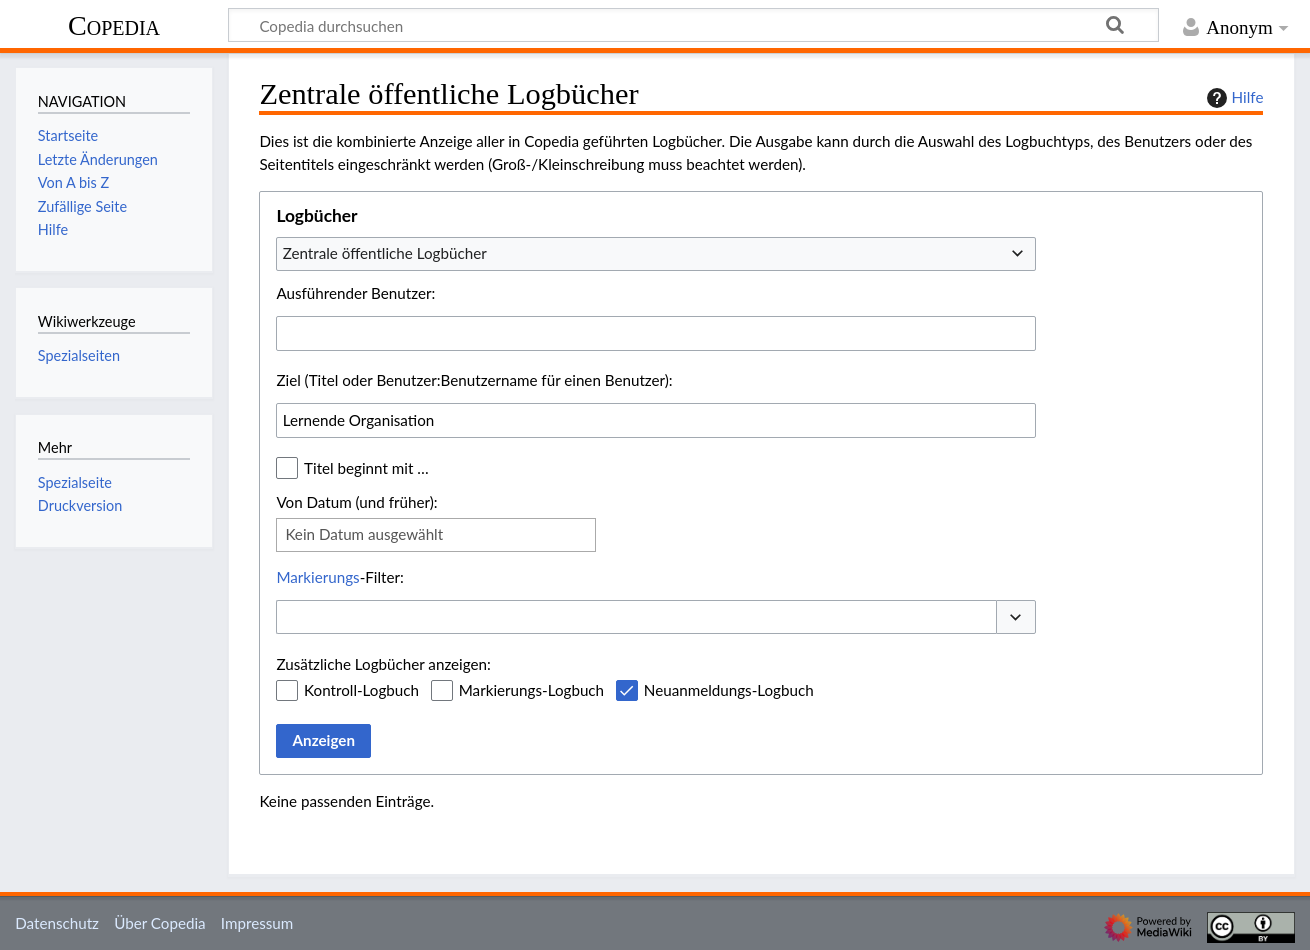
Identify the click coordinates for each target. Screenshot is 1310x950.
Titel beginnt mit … (366, 468)
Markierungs (317, 577)
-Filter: (339, 577)
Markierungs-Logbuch (531, 690)
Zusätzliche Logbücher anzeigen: (383, 664)
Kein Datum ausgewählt (364, 534)
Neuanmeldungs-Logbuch (729, 690)
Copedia (114, 25)
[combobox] (656, 254)
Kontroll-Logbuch (361, 690)
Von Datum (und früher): (356, 502)
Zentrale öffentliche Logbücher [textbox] (385, 253)
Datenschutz (57, 923)
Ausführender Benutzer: (355, 293)
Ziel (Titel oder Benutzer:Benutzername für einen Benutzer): (474, 380)
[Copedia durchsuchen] (693, 25)
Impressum (257, 923)
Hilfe (1233, 98)
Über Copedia (159, 923)
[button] (1016, 617)
